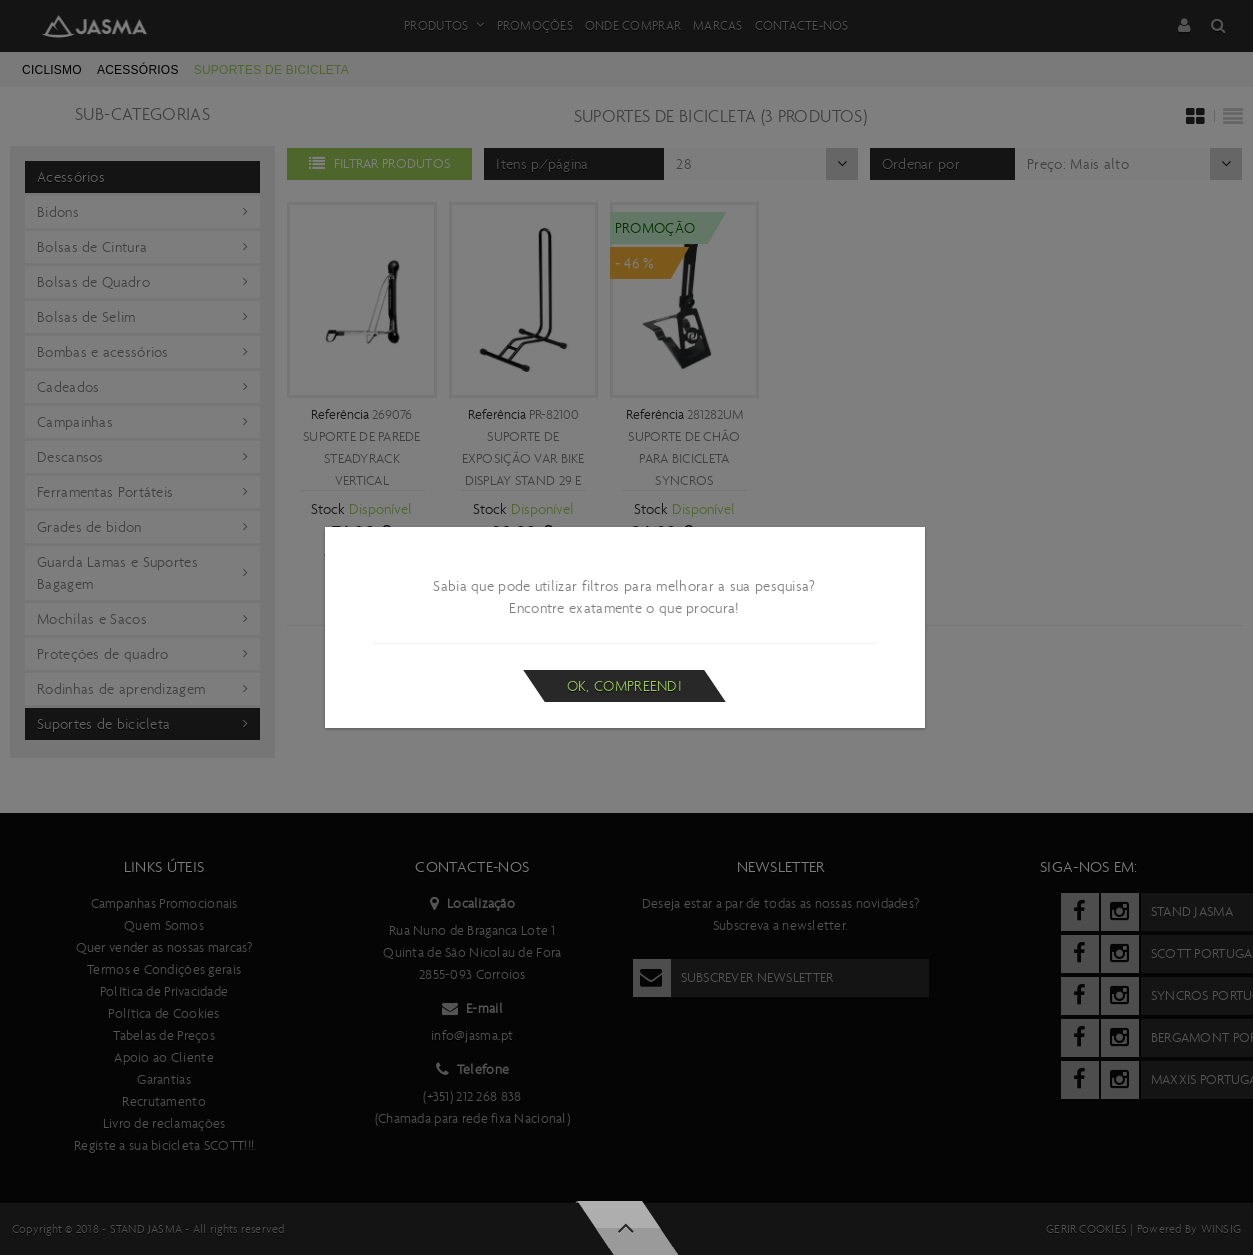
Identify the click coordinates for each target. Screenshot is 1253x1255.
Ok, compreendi (624, 686)
